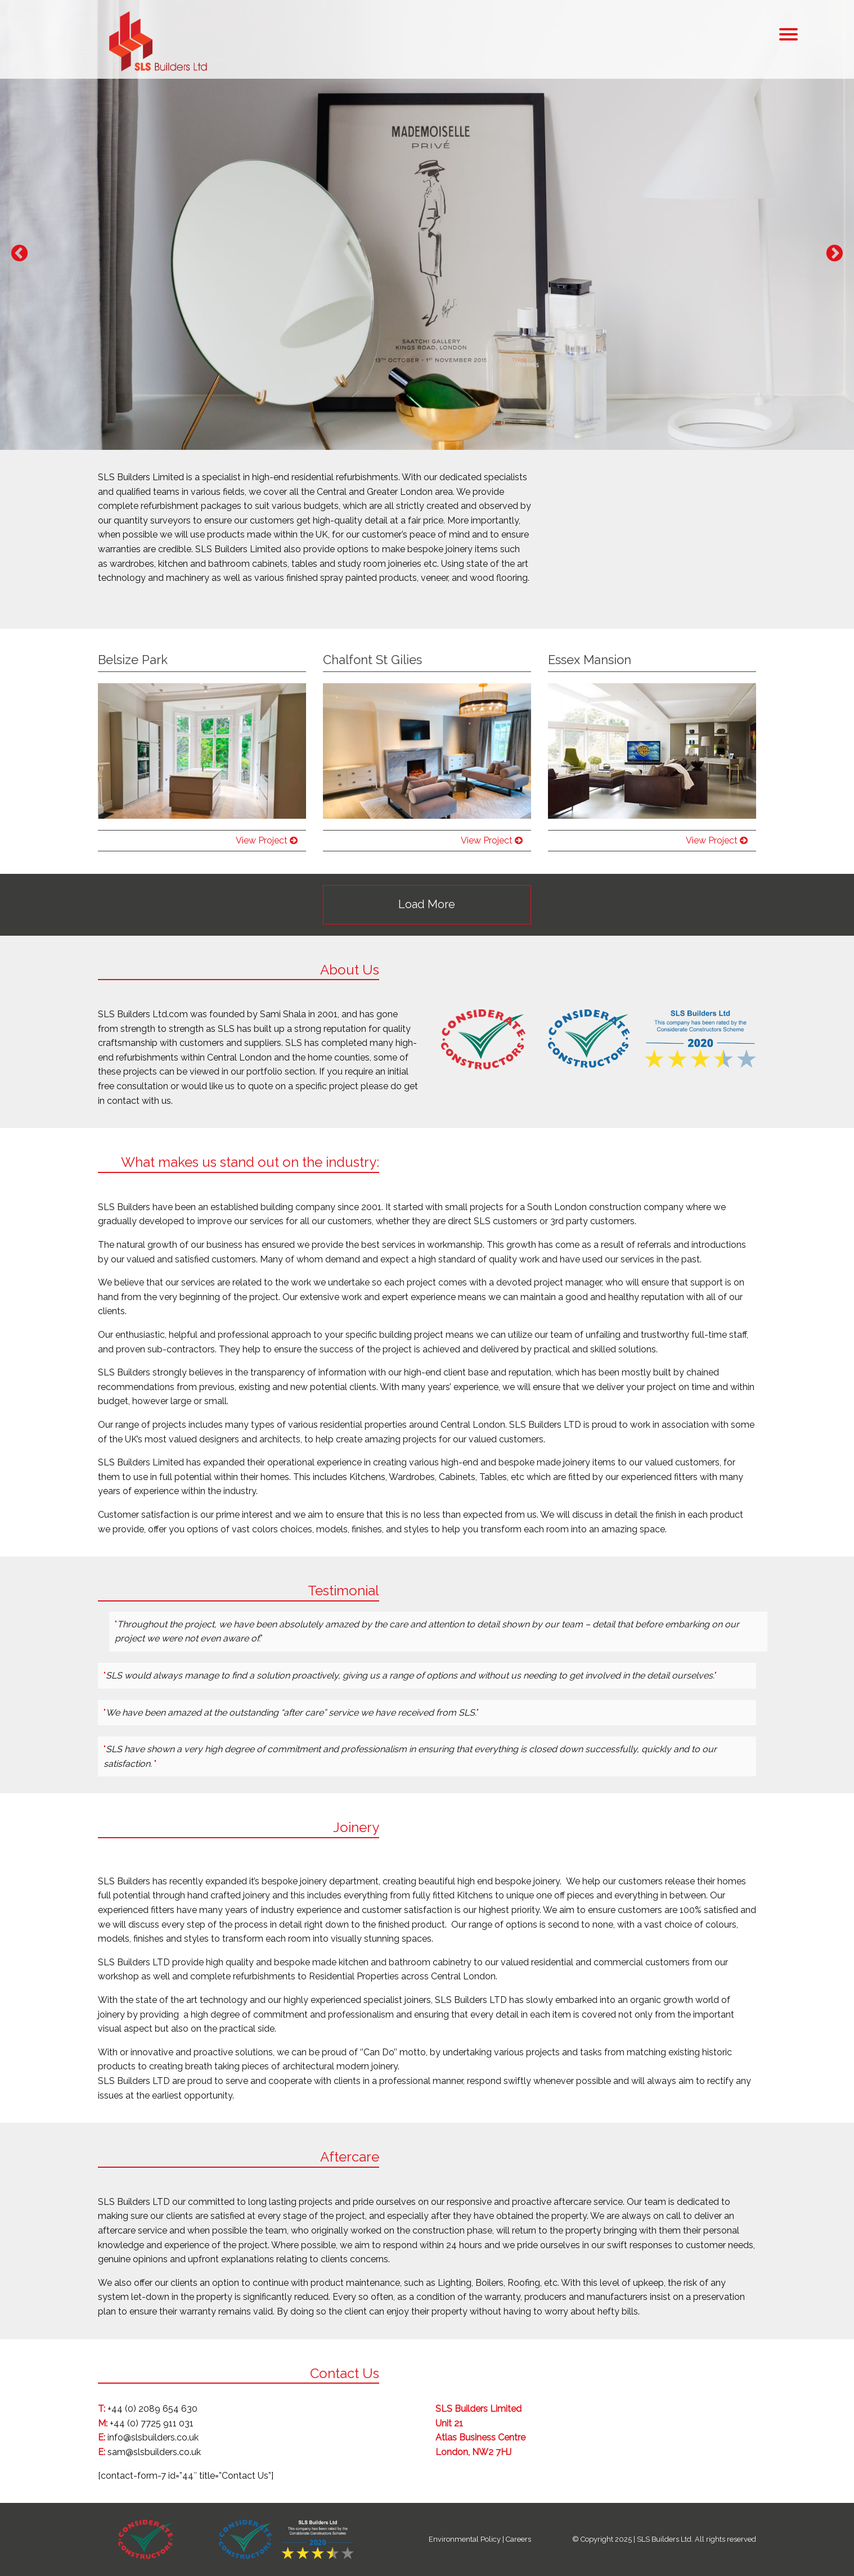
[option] (427, 225)
